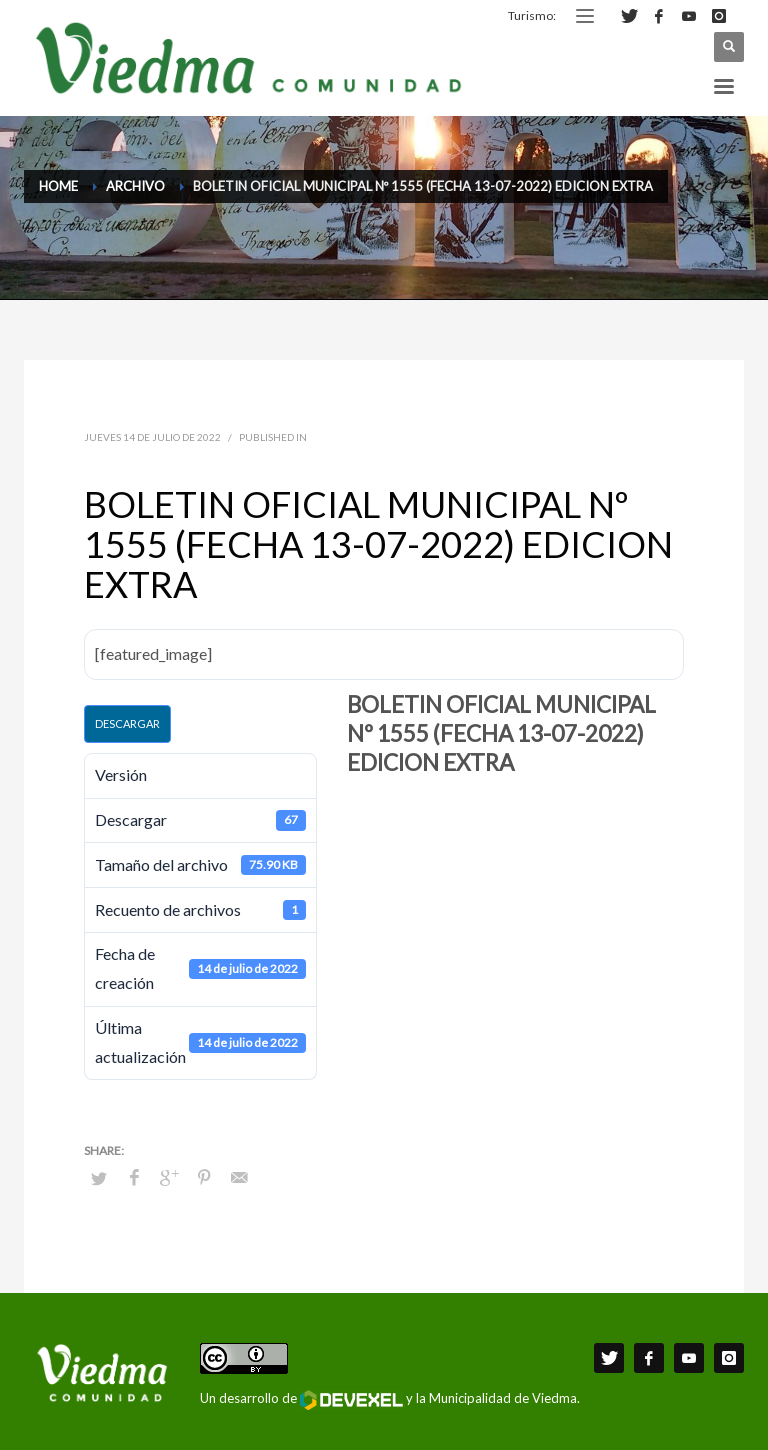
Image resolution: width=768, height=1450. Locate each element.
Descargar (127, 723)
